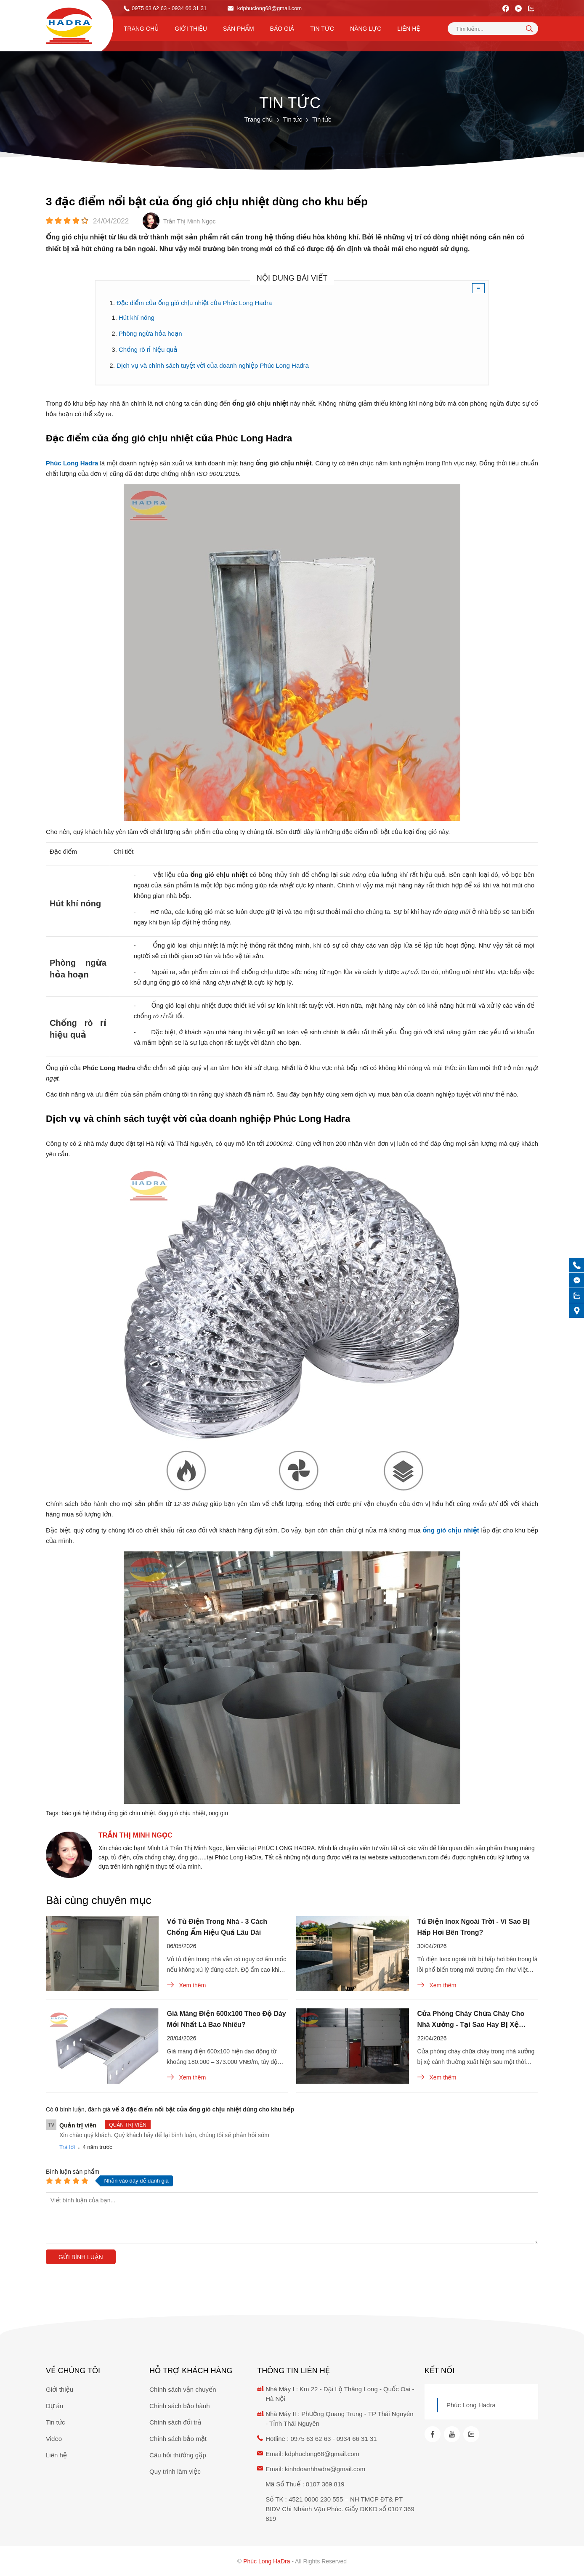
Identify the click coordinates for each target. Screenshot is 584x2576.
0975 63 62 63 (149, 8)
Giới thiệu (191, 28)
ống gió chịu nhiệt (181, 1813)
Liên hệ (408, 28)
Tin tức (322, 28)
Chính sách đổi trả (175, 2422)
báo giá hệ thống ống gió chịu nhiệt (108, 1813)
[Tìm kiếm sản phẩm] (493, 28)
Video (54, 2438)
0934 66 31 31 (357, 2438)
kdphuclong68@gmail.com (265, 8)
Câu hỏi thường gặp (177, 2455)
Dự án (54, 2405)
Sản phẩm (238, 28)
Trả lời (67, 2147)
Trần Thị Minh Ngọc (135, 1835)
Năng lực (365, 28)
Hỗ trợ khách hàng (190, 2370)
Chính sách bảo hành (179, 2405)
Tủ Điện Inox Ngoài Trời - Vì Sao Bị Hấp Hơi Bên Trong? (473, 1927)
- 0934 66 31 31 (187, 8)
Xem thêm (186, 1985)
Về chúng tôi (73, 2370)
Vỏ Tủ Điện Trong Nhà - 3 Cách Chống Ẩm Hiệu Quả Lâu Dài (217, 1927)
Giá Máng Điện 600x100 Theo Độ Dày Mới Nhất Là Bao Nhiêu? (226, 2019)
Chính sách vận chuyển (182, 2389)
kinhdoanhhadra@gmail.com (325, 2468)
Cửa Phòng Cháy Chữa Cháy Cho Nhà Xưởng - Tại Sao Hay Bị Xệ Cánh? (471, 2020)
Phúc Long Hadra (471, 2405)
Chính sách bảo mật (178, 2438)
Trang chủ (141, 28)
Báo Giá (282, 28)
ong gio (218, 1813)
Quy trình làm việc (175, 2471)
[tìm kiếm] (529, 28)
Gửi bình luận (80, 2257)
